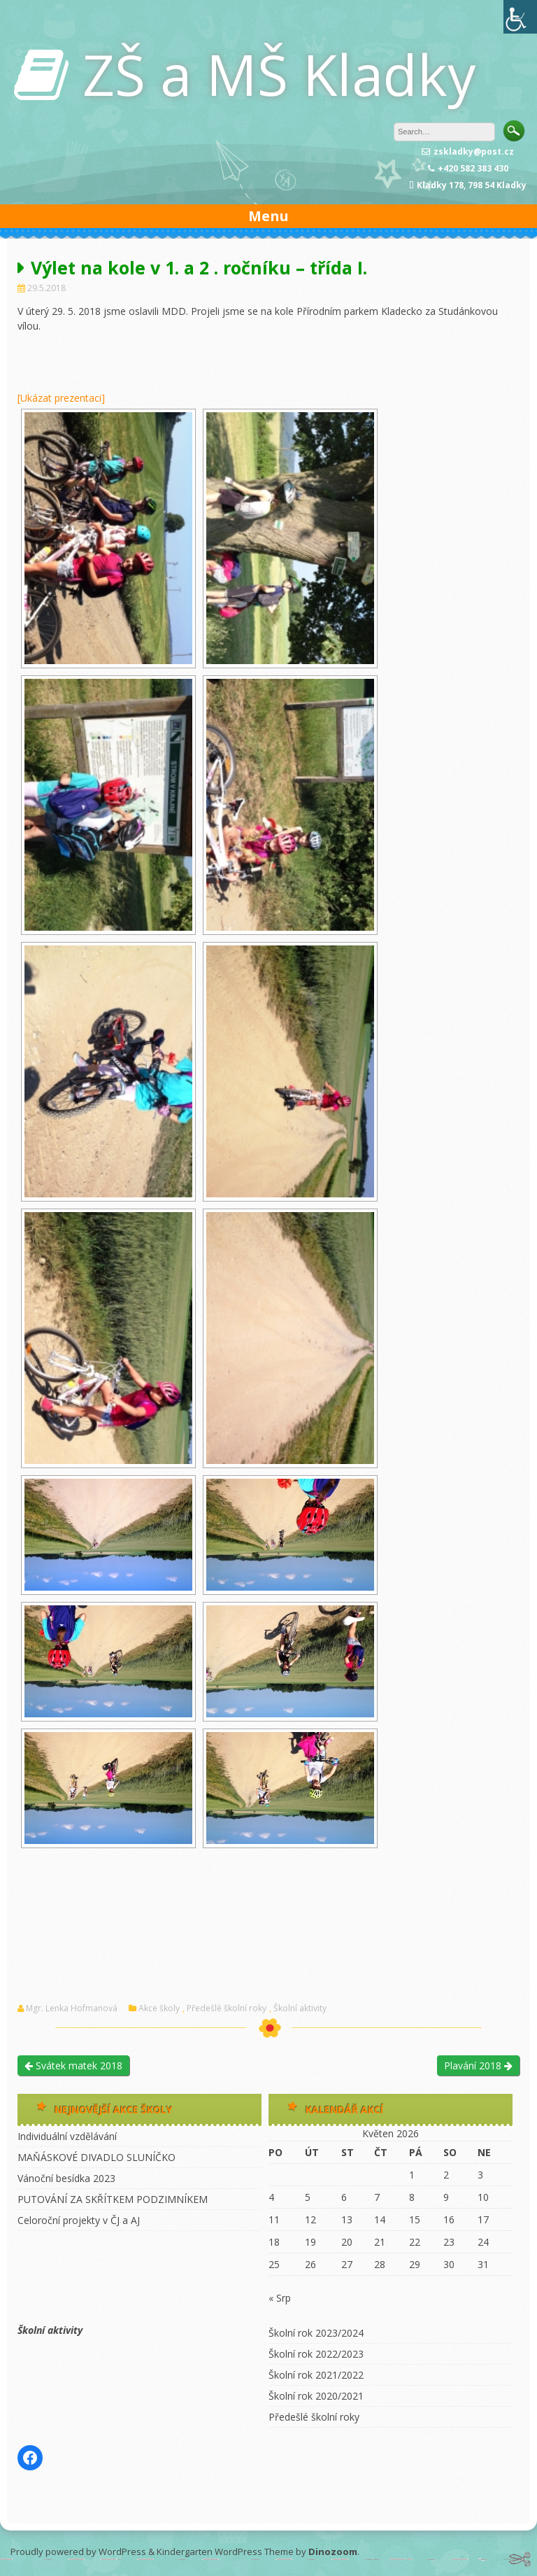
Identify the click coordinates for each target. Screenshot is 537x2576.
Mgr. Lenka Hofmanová (71, 2008)
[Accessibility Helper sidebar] (520, 17)
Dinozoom (332, 2551)
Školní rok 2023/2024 (316, 2332)
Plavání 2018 (478, 2065)
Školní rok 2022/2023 (316, 2353)
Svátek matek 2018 (73, 2065)
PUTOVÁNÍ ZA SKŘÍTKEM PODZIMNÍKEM (112, 2199)
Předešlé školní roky (226, 2008)
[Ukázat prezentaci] (61, 397)
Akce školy (159, 2008)
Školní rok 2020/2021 (316, 2395)
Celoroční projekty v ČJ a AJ (78, 2220)
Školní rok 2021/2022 (316, 2374)
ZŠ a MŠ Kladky (279, 74)
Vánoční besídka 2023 (66, 2178)
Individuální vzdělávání (67, 2136)
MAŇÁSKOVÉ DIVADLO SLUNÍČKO (96, 2157)
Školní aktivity (300, 2008)
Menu (268, 215)
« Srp (279, 2297)
